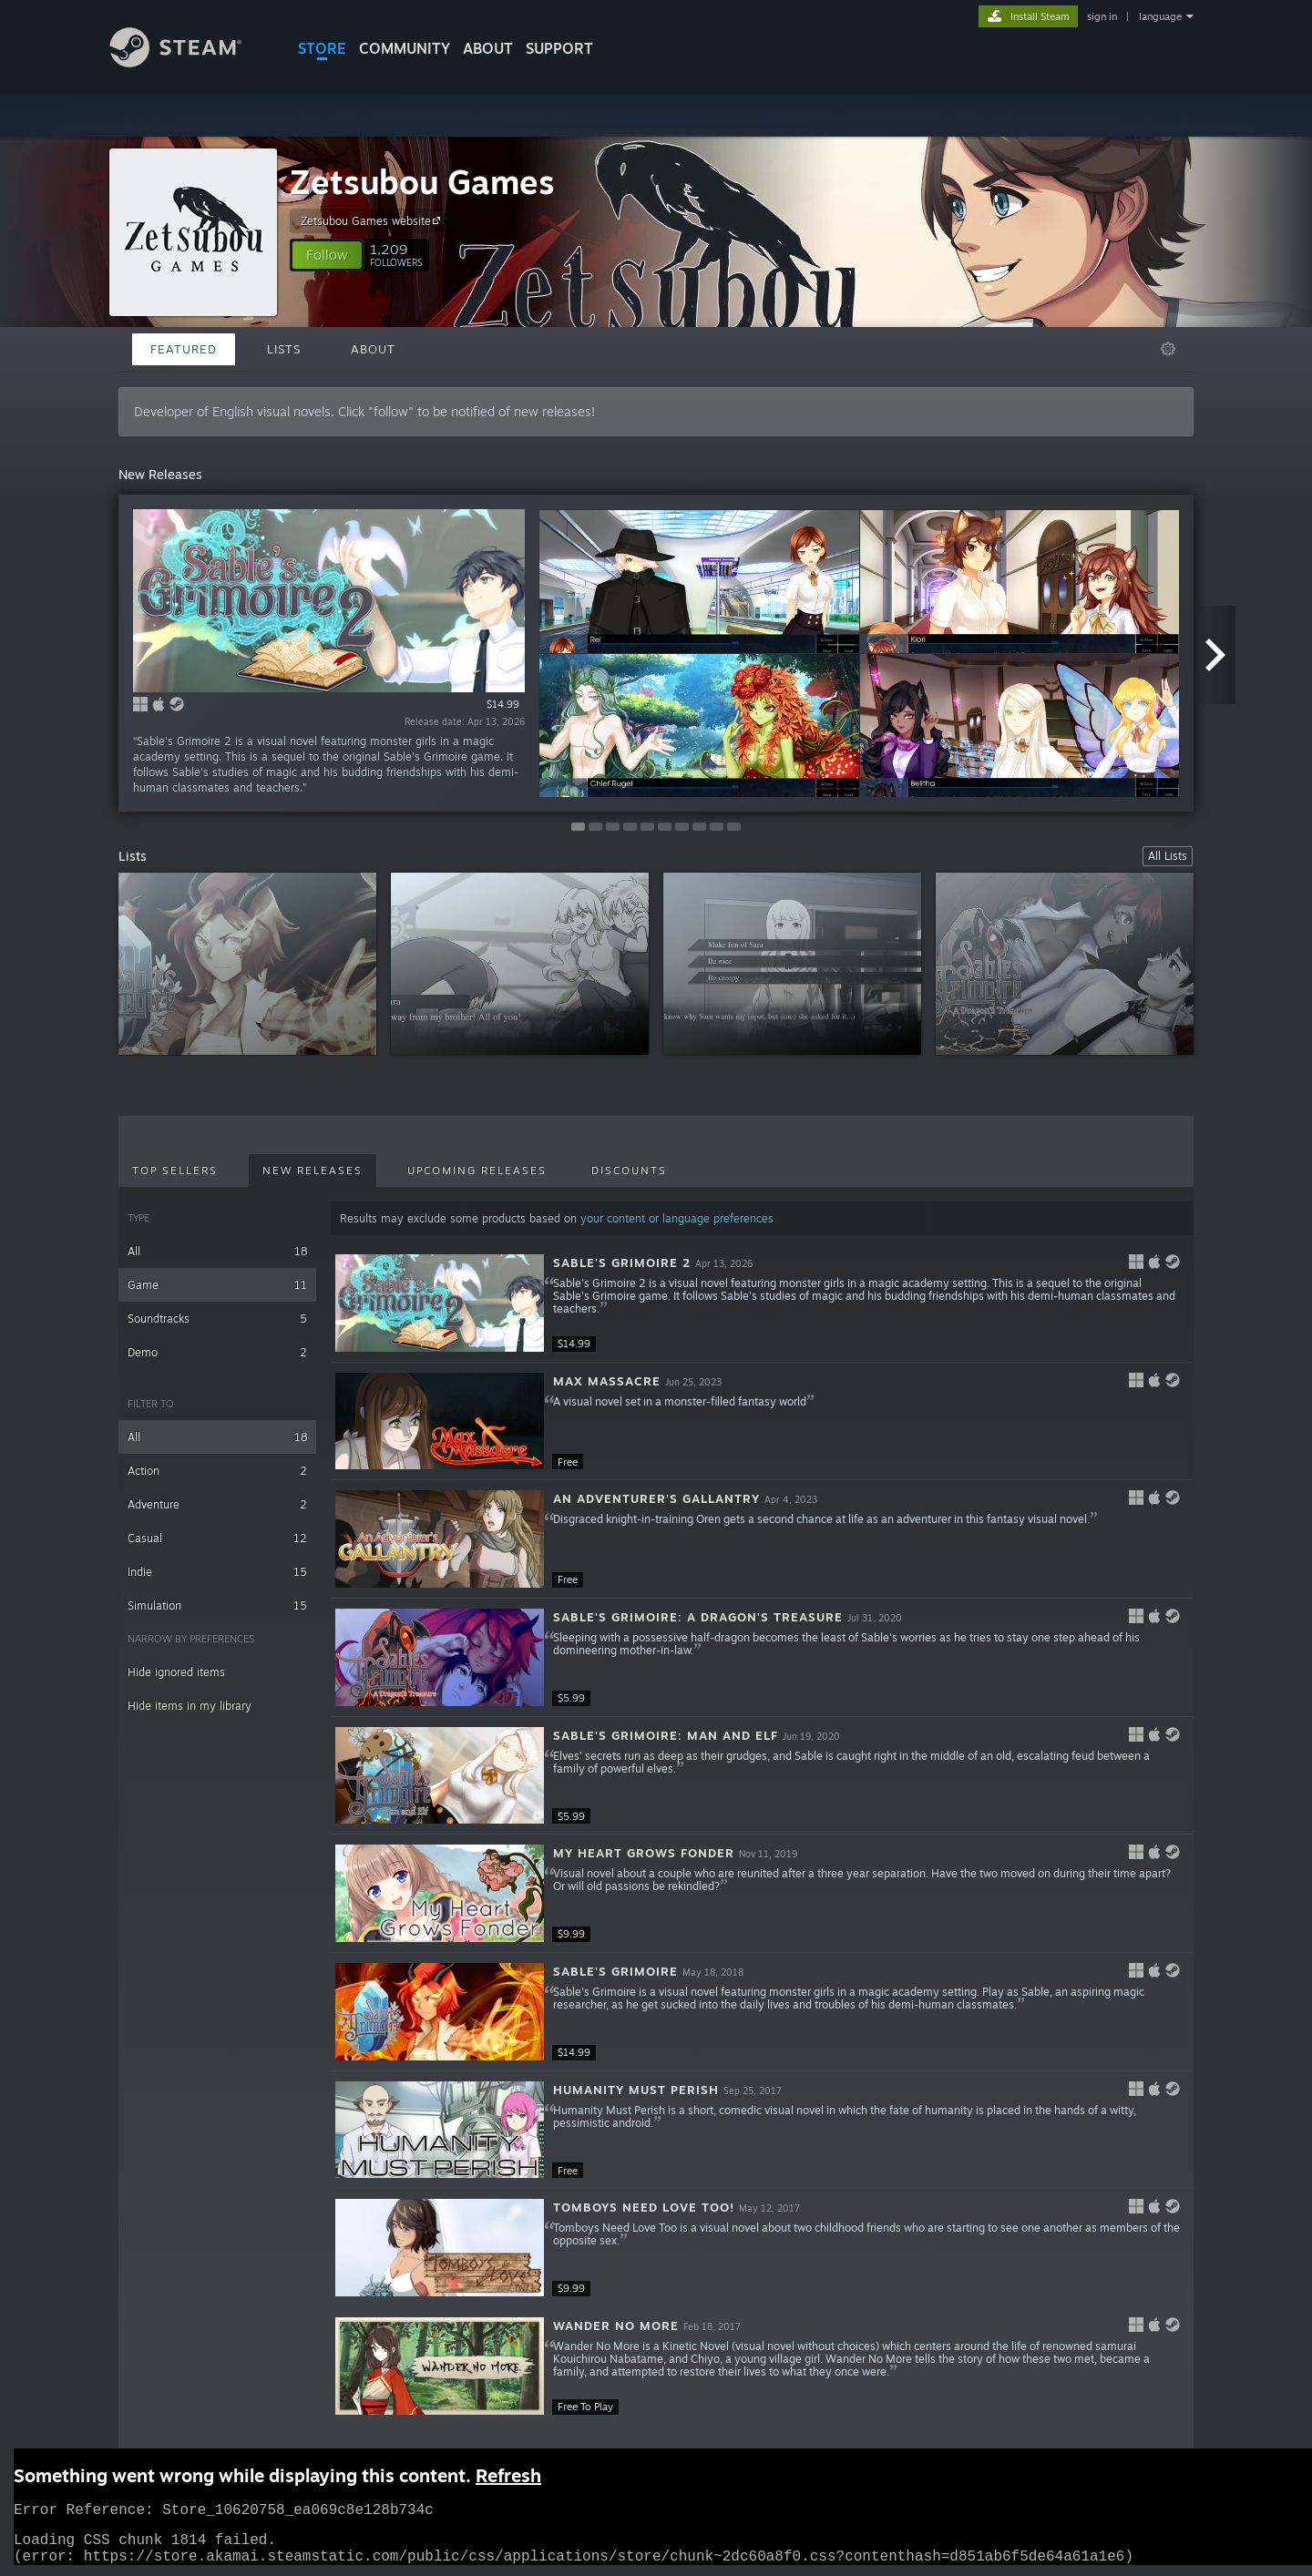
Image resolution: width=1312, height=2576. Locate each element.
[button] (327, 255)
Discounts (629, 1170)
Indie (217, 1571)
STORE (322, 48)
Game (217, 1285)
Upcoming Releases (477, 1170)
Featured (183, 349)
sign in (1102, 16)
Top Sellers (175, 1170)
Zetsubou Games (422, 181)
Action (217, 1470)
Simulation (217, 1605)
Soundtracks (217, 1318)
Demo (217, 1352)
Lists (284, 349)
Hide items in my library (189, 1705)
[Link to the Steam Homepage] (189, 62)
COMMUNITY (404, 48)
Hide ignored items (176, 1672)
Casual (217, 1538)
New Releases (312, 1170)
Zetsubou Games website (373, 220)
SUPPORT (559, 48)
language (1160, 16)
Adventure (217, 1504)
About (488, 48)
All (217, 1251)
